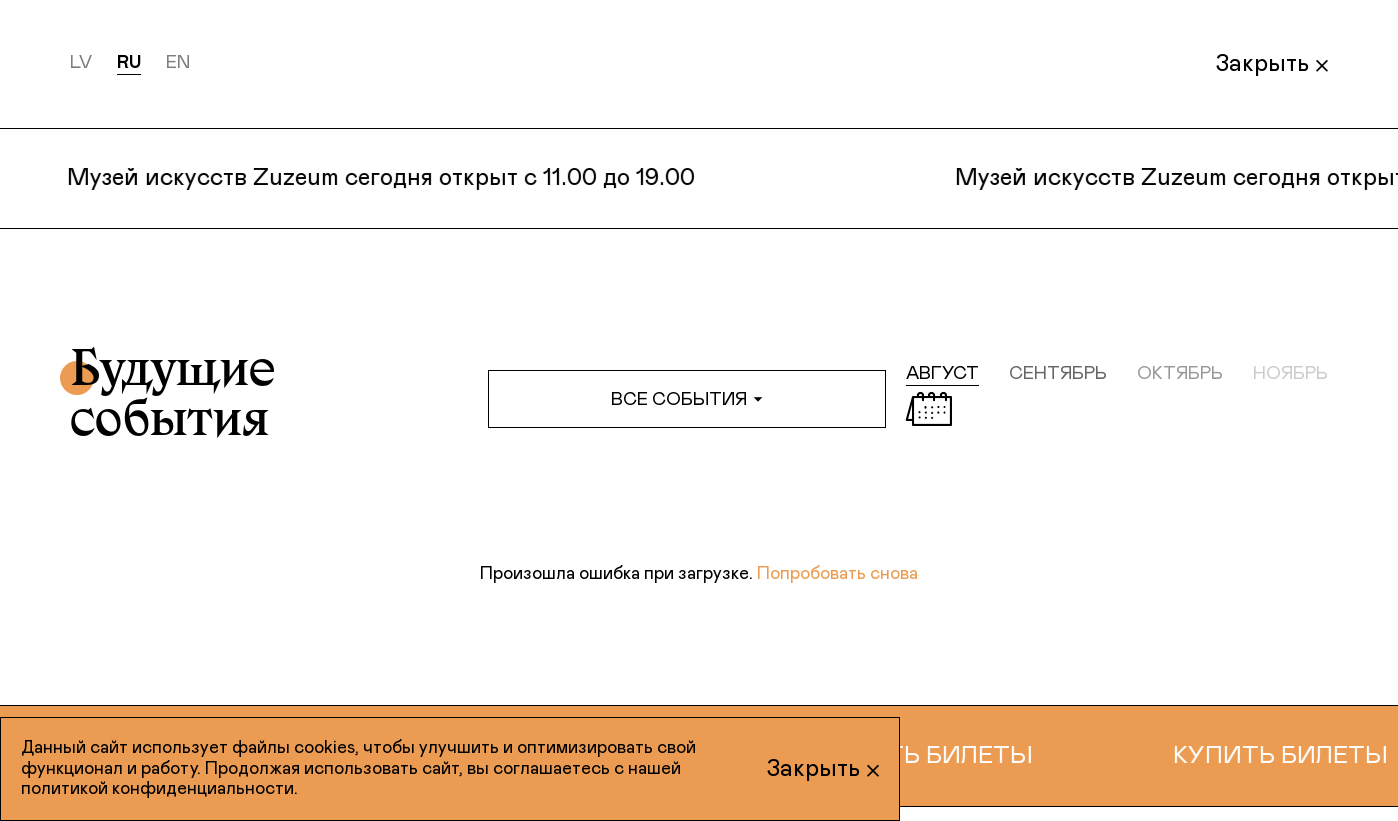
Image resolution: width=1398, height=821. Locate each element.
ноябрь (1290, 374)
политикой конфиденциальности (157, 789)
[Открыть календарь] (929, 409)
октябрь (1180, 374)
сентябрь (1058, 374)
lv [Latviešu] (81, 63)
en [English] (178, 63)
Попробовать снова (837, 574)
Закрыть (1271, 64)
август (942, 374)
